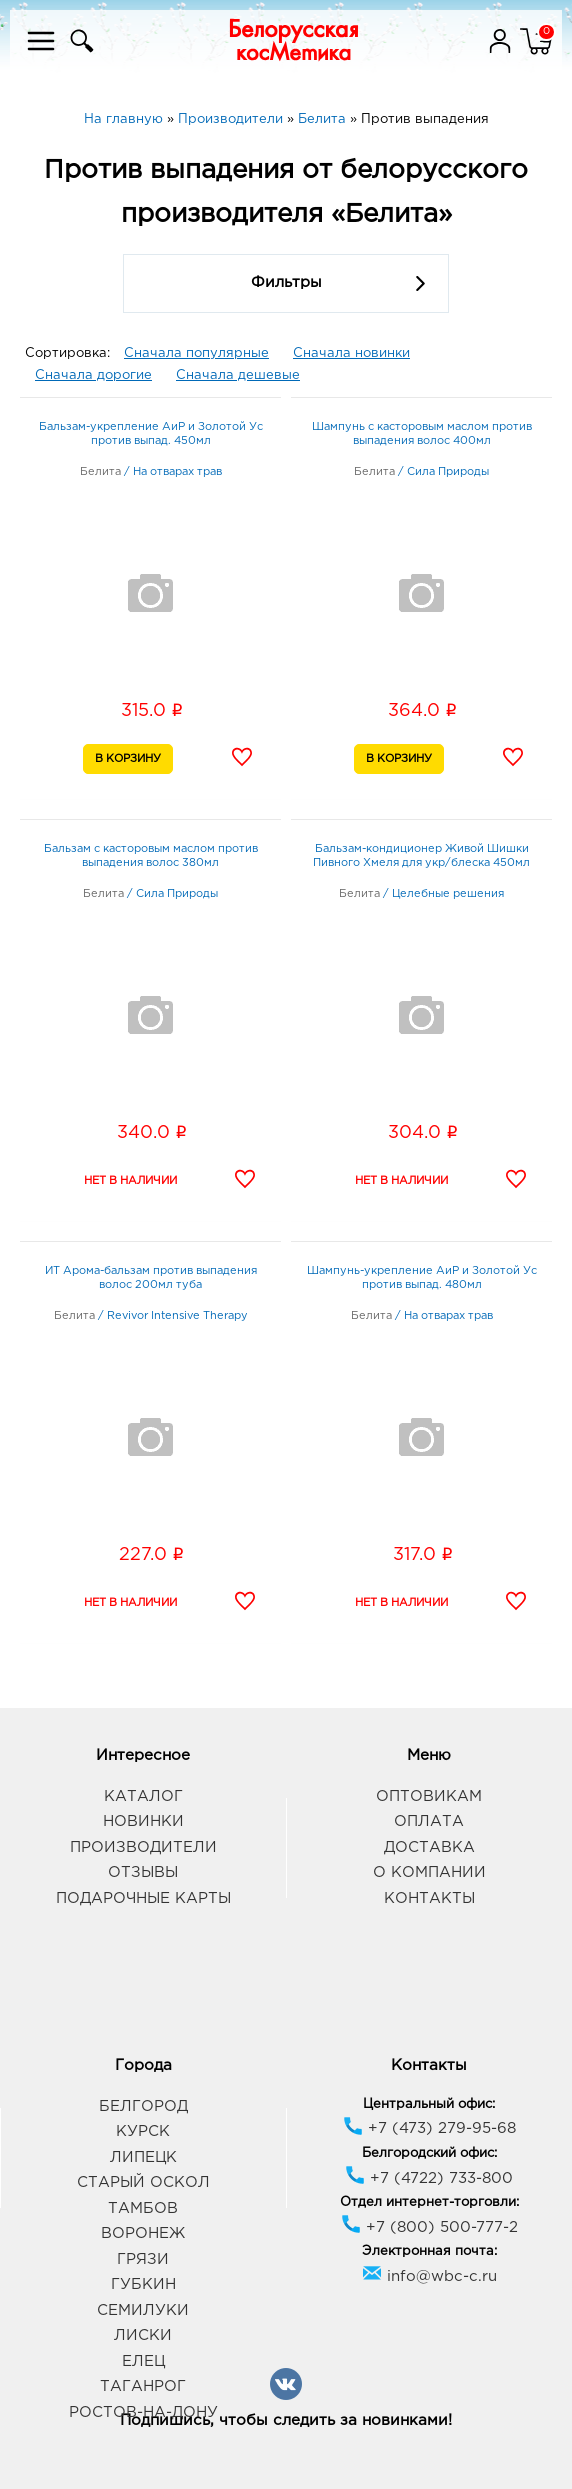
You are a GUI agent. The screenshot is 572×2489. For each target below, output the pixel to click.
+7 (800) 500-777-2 (429, 2227)
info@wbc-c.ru (429, 2276)
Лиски (143, 2335)
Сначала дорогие (93, 375)
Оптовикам (429, 1796)
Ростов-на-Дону (143, 2412)
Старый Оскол (143, 2182)
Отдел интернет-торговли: (429, 2202)
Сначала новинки (351, 353)
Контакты (429, 1898)
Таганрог (143, 2386)
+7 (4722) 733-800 (429, 2178)
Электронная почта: (429, 2251)
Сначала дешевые (238, 375)
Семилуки (143, 2310)
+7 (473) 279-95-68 (429, 2128)
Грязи (143, 2259)
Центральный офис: (429, 2104)
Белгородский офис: (429, 2153)
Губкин (143, 2284)
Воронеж (143, 2233)
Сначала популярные (196, 353)
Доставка (429, 1847)
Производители (143, 1847)
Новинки (143, 1821)
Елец (143, 2361)
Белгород (143, 2106)
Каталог (143, 1796)
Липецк (143, 2157)
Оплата (429, 1821)
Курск (143, 2131)
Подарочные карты (143, 1898)
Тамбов (143, 2208)
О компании (429, 1872)
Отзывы (143, 1872)
